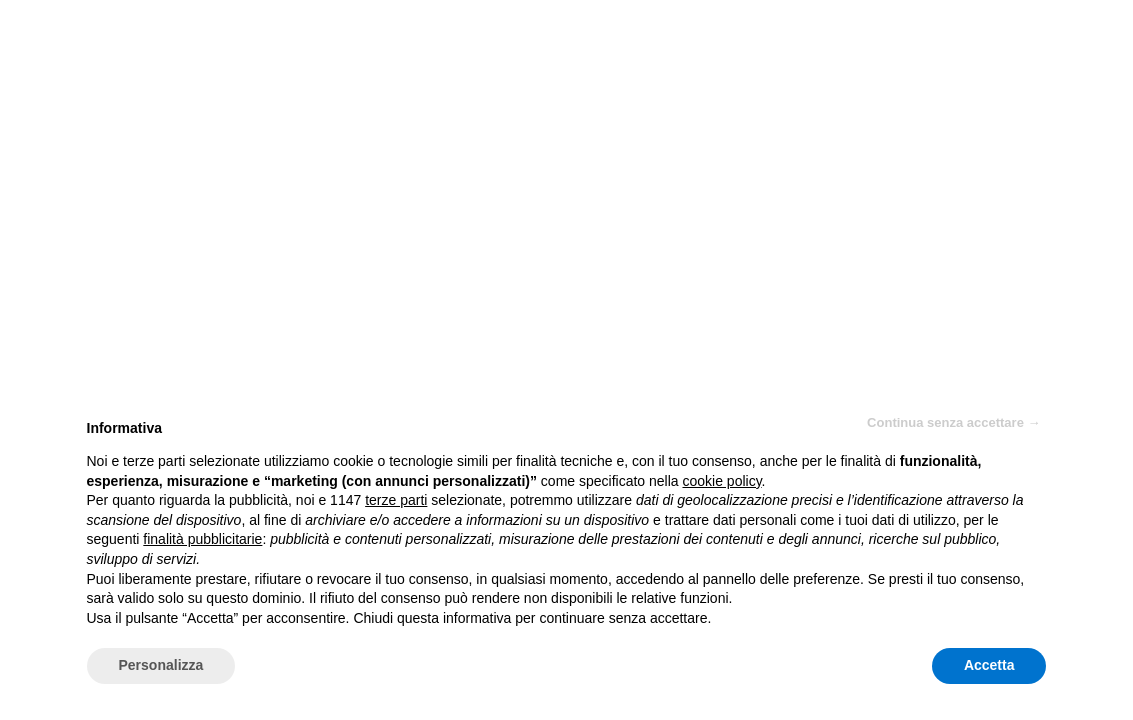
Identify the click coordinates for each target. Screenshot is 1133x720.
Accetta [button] (989, 665)
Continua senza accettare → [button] (953, 422)
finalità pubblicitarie (202, 539)
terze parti (396, 500)
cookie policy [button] (721, 481)
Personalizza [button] (161, 665)
